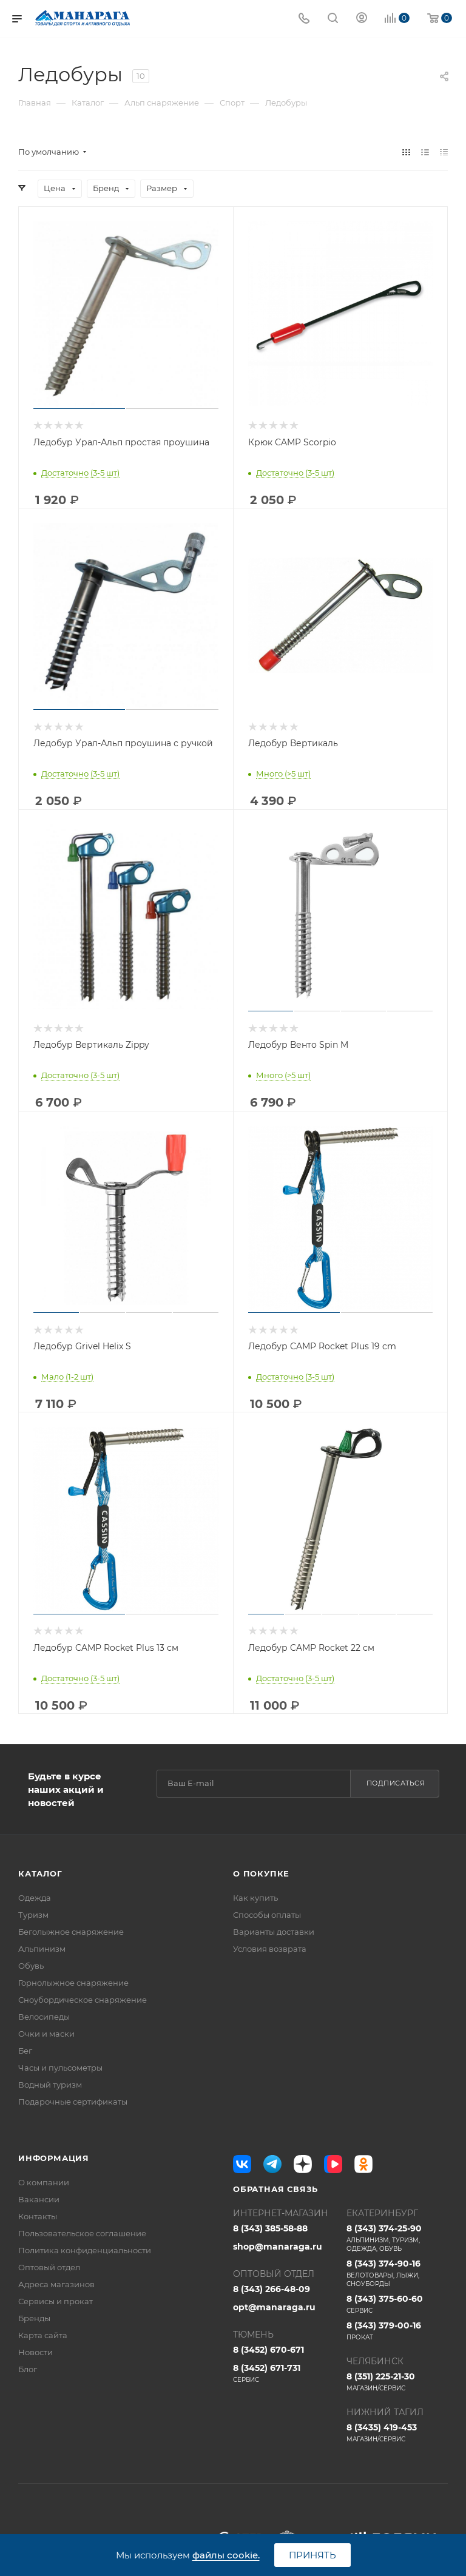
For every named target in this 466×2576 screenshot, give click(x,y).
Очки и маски (46, 2033)
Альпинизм (42, 1949)
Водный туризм (50, 2084)
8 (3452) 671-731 (283, 2373)
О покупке (261, 1873)
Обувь (31, 1966)
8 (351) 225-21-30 (397, 2382)
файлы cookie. (226, 2555)
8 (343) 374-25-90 (397, 2238)
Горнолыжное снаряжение (73, 1983)
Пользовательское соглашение (82, 2233)
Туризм (33, 1915)
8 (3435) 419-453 (397, 2433)
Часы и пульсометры (60, 2067)
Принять (312, 2555)
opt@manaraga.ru (274, 2307)
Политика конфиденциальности (84, 2250)
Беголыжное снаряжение (71, 1932)
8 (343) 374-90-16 (397, 2273)
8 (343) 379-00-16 (397, 2331)
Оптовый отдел (49, 2267)
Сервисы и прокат (55, 2301)
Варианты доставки (273, 1932)
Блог (27, 2369)
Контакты (37, 2216)
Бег (25, 2050)
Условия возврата (269, 1949)
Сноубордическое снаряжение (82, 1999)
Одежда (34, 1898)
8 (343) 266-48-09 (271, 2289)
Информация (53, 2158)
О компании (43, 2182)
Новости (35, 2352)
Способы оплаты (267, 1915)
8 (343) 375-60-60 (397, 2304)
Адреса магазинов (56, 2284)
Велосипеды (44, 2016)
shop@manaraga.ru (277, 2246)
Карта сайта (42, 2335)
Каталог (40, 1873)
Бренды (34, 2318)
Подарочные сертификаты (72, 2101)
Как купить (255, 1898)
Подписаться (395, 1783)
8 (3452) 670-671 (268, 2349)
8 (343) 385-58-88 (270, 2228)
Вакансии (38, 2199)
